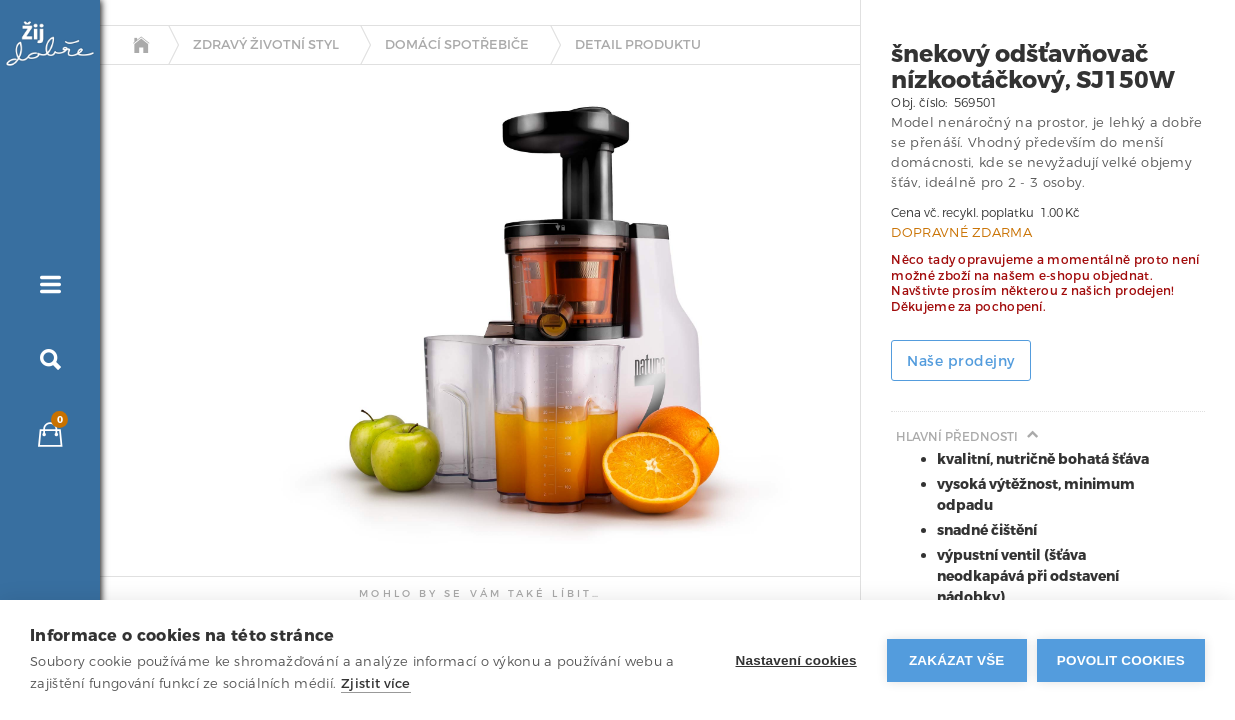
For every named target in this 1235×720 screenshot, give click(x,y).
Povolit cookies (1121, 660)
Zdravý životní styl (266, 45)
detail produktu (638, 45)
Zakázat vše (957, 660)
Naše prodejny (961, 361)
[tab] (153, 253)
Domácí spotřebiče (457, 45)
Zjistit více (376, 683)
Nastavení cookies (796, 660)
